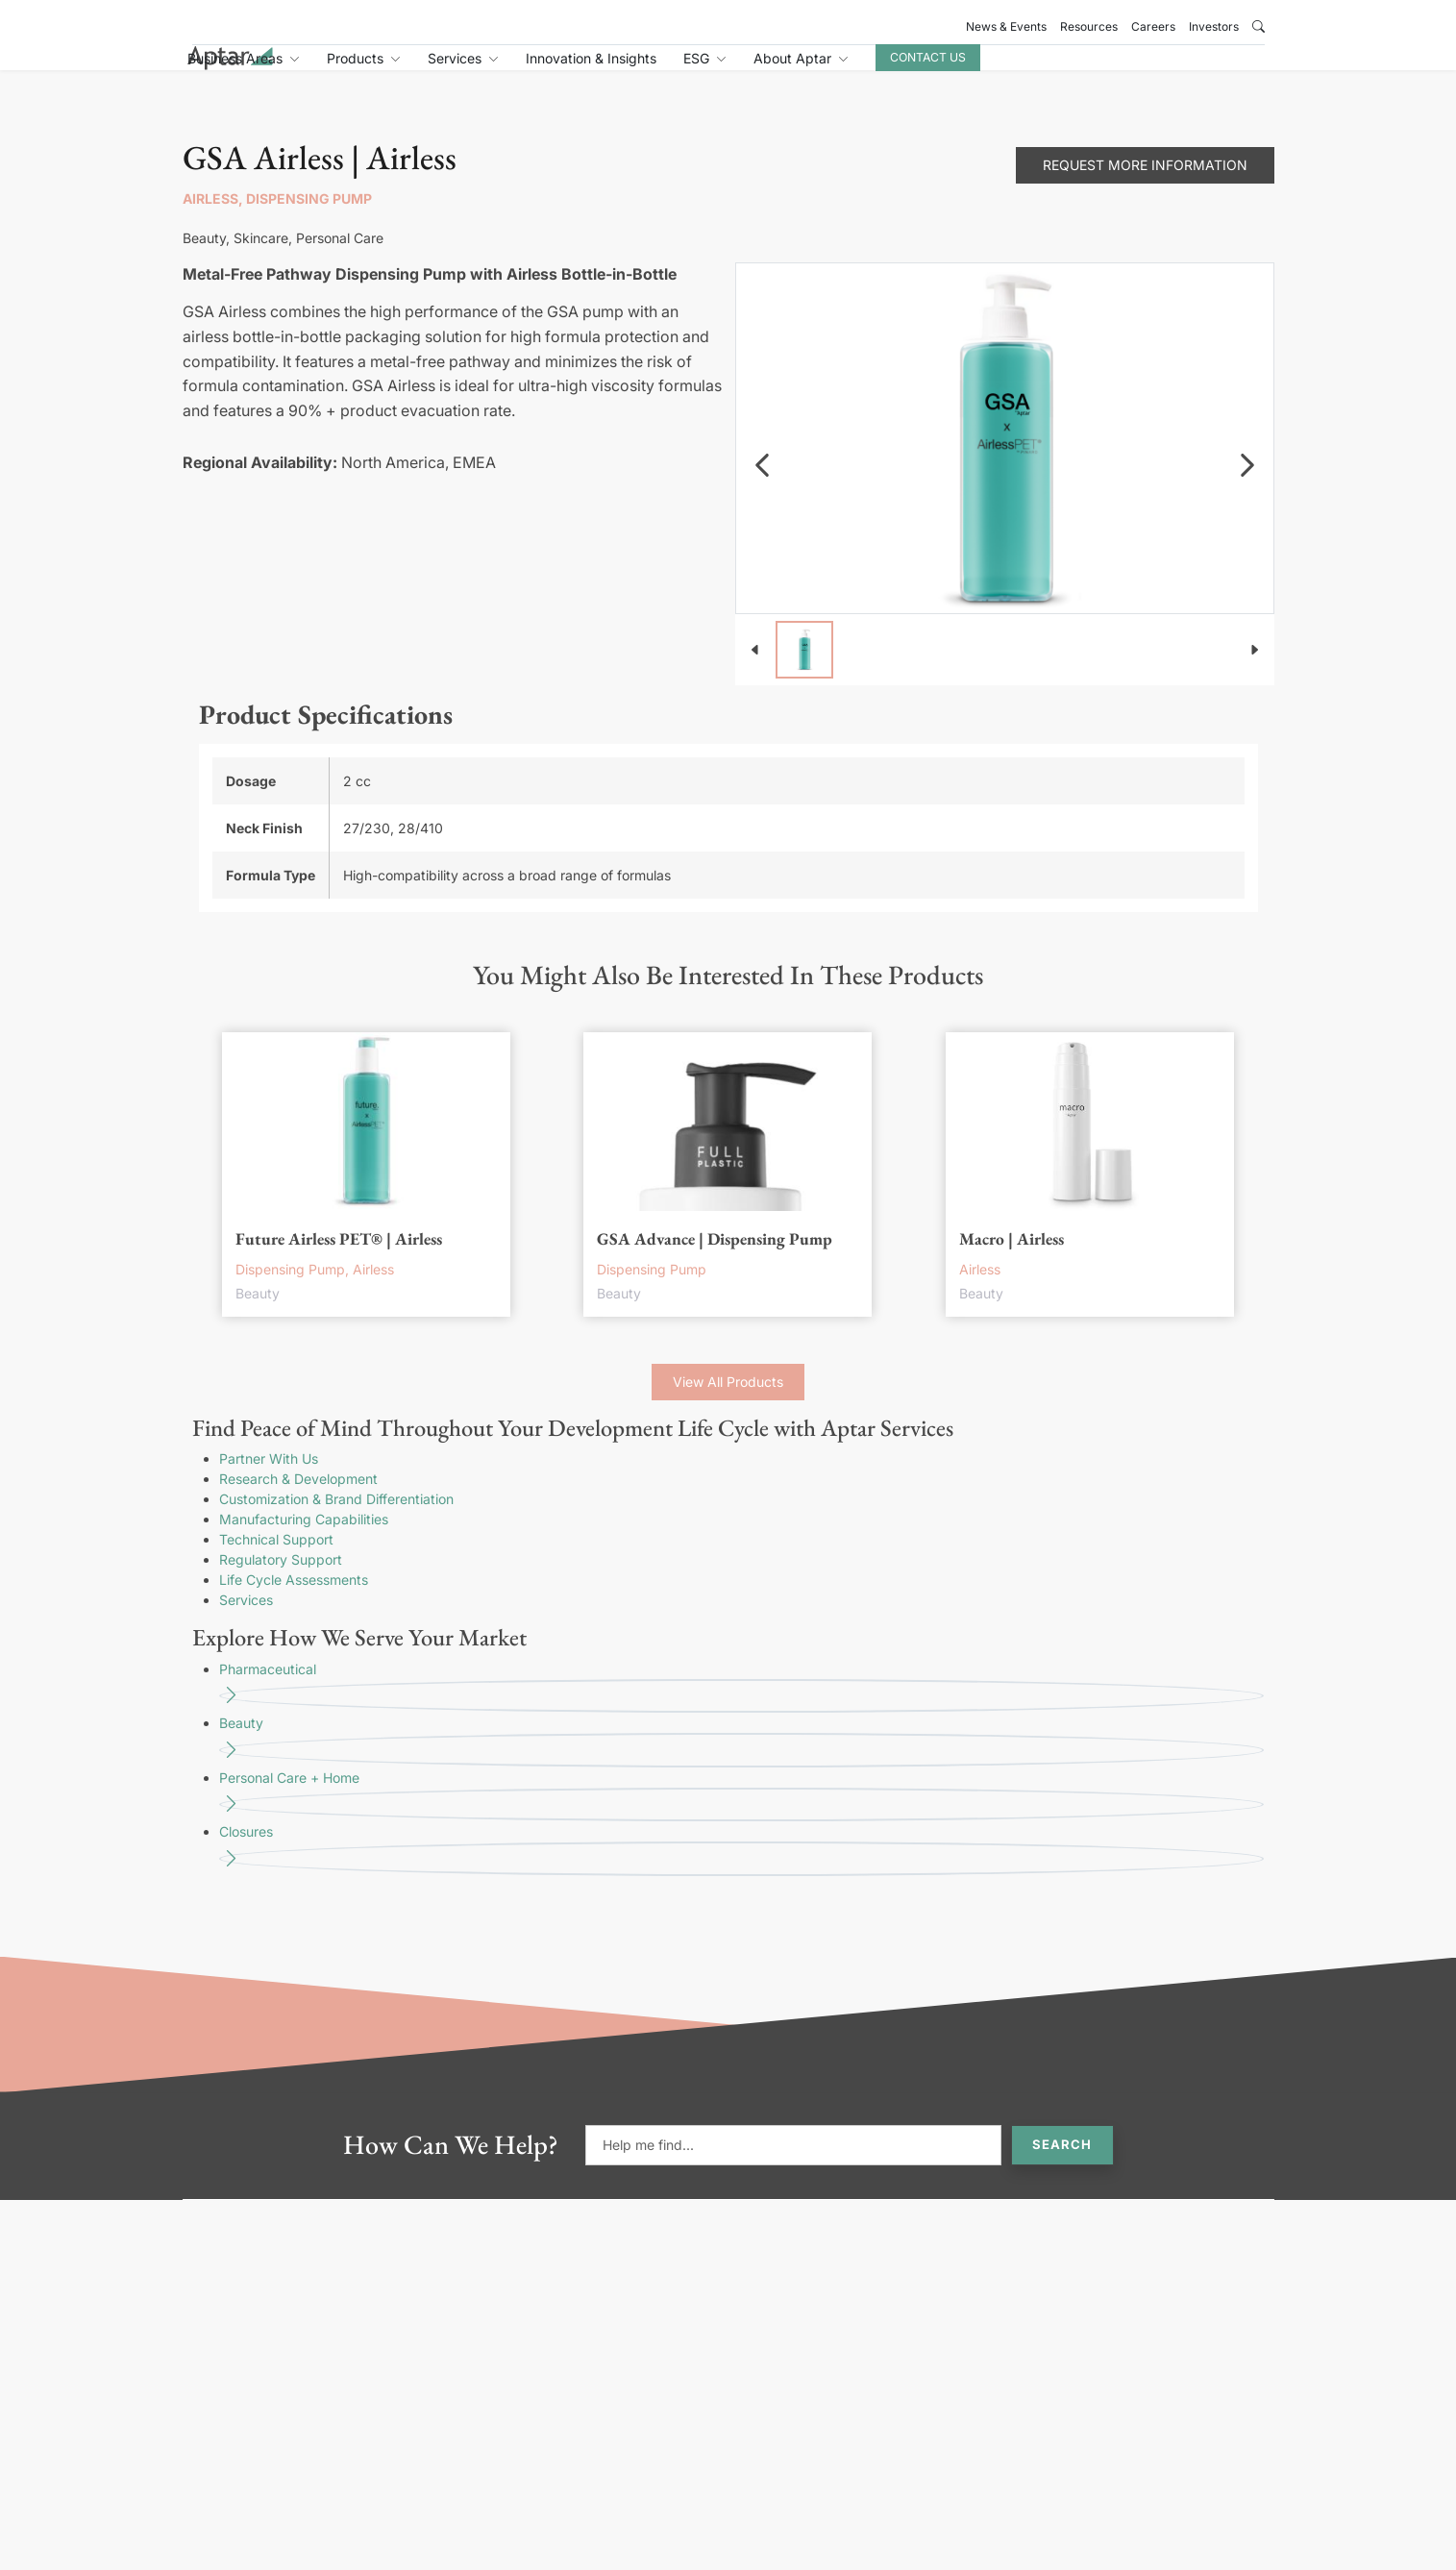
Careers (1153, 26)
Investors (1214, 26)
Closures (741, 1870)
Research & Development (298, 1500)
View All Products (728, 1403)
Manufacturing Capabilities (303, 1540)
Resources (1089, 26)
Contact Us (1115, 69)
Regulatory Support (280, 1580)
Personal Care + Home (741, 1817)
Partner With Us (268, 1479)
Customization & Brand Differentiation (336, 1520)
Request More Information (1145, 186)
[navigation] (762, 486)
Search (1062, 2165)
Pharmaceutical (741, 1708)
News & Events (1006, 26)
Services (246, 1621)
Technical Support (276, 1560)
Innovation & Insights (778, 70)
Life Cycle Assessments (293, 1601)
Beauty (741, 1762)
